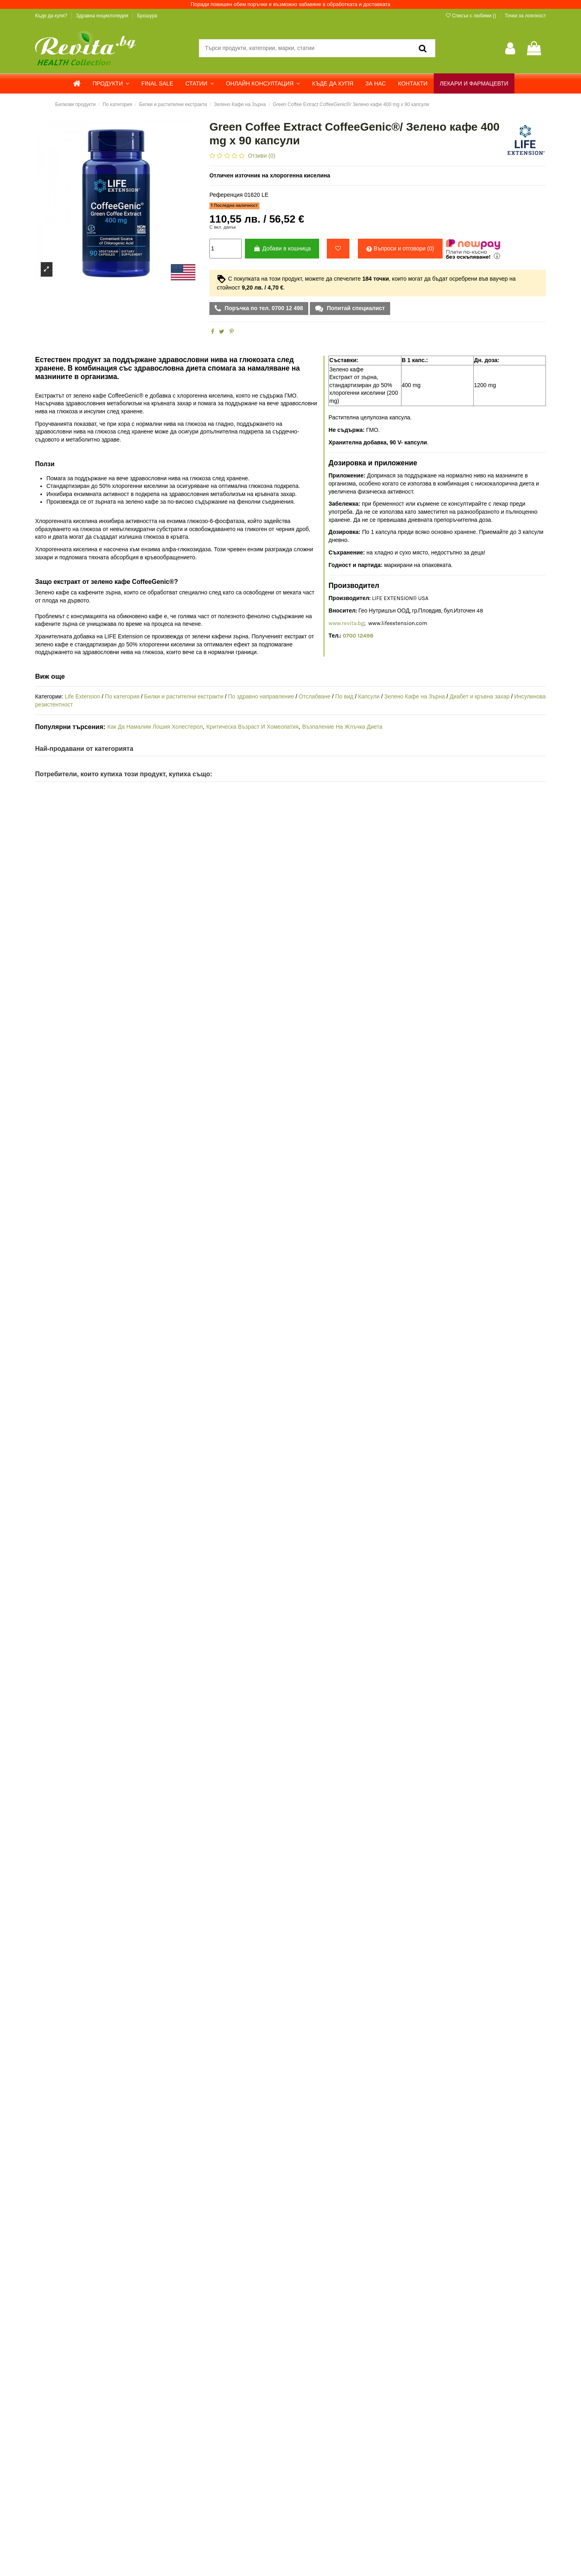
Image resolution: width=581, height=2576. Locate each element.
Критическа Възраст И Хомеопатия (252, 726)
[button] (111, 83)
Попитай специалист (355, 308)
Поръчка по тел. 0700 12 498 (263, 308)
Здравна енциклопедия (103, 16)
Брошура (147, 16)
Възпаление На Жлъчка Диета (342, 726)
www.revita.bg (346, 623)
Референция (226, 195)
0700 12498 (358, 635)
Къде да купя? (52, 16)
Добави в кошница (282, 248)
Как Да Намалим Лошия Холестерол (155, 726)
